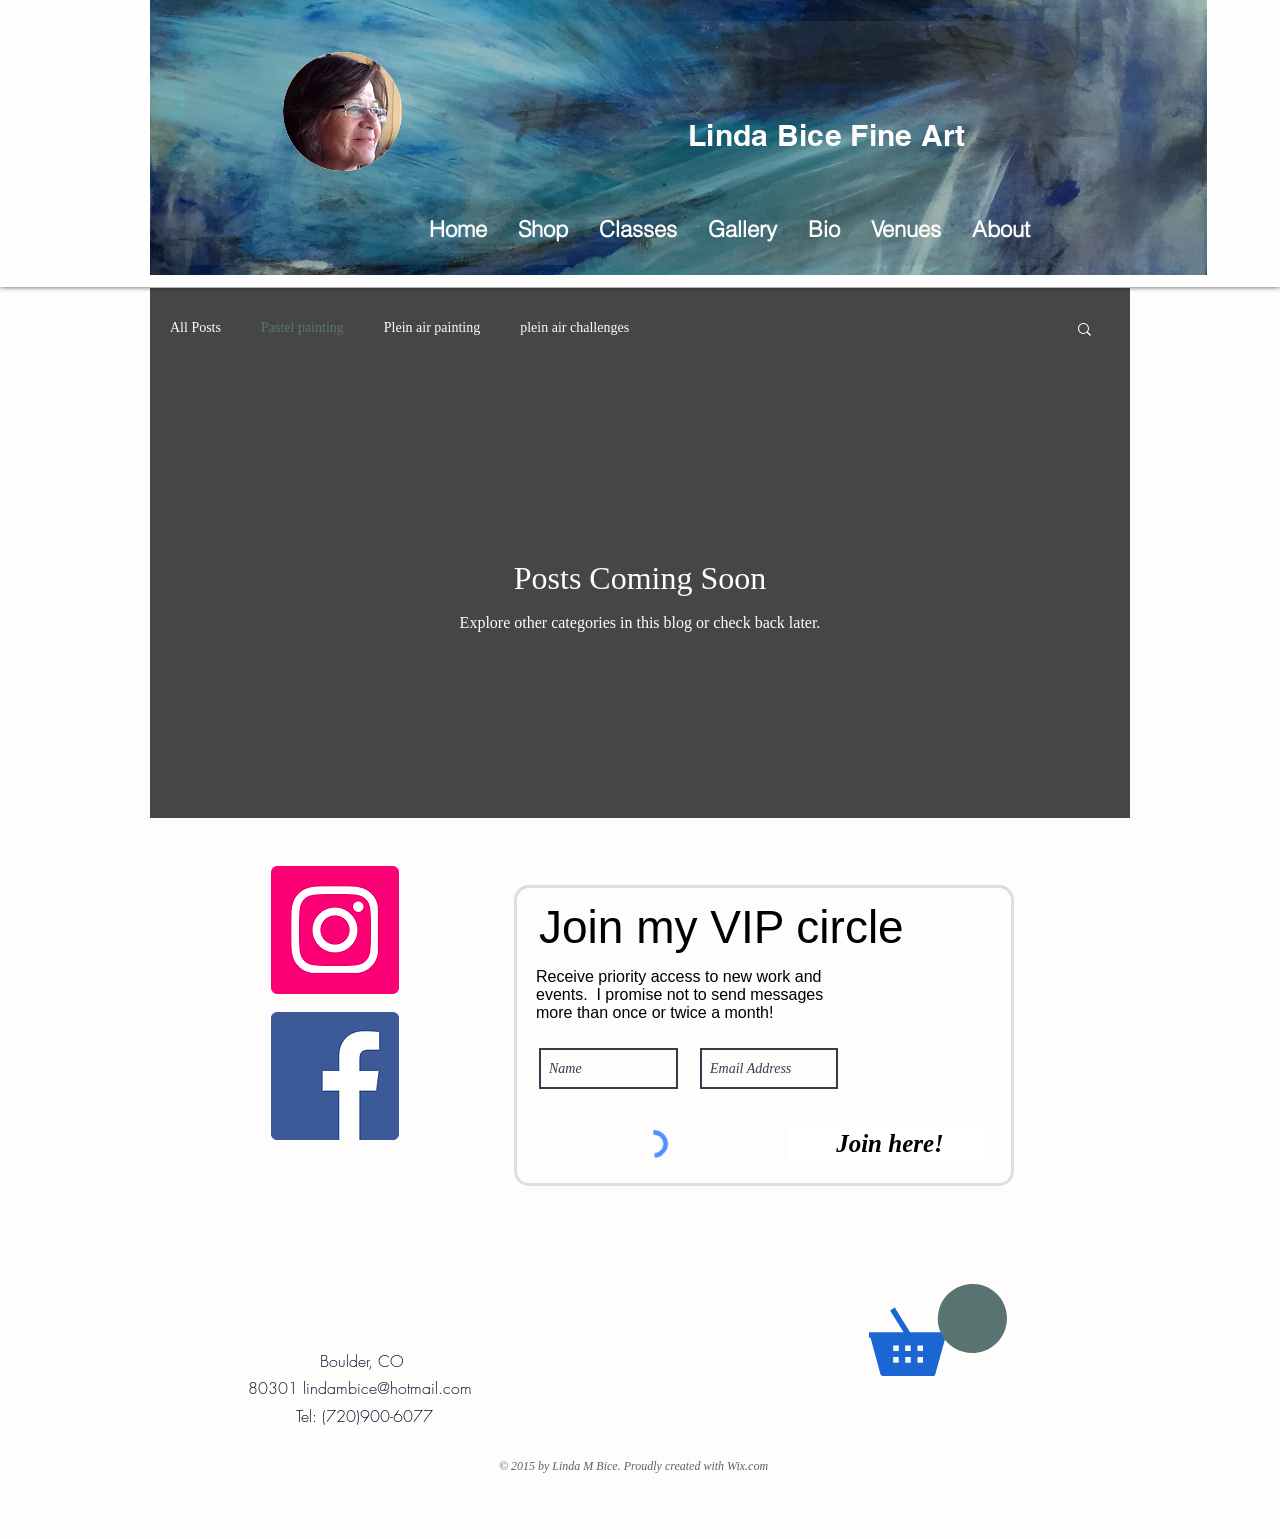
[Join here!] (890, 1143)
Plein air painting (432, 327)
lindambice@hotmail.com (387, 1388)
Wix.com (747, 1466)
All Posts (195, 327)
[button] (742, 229)
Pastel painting (302, 327)
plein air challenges (574, 327)
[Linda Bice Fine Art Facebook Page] (335, 1076)
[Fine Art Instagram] (335, 930)
